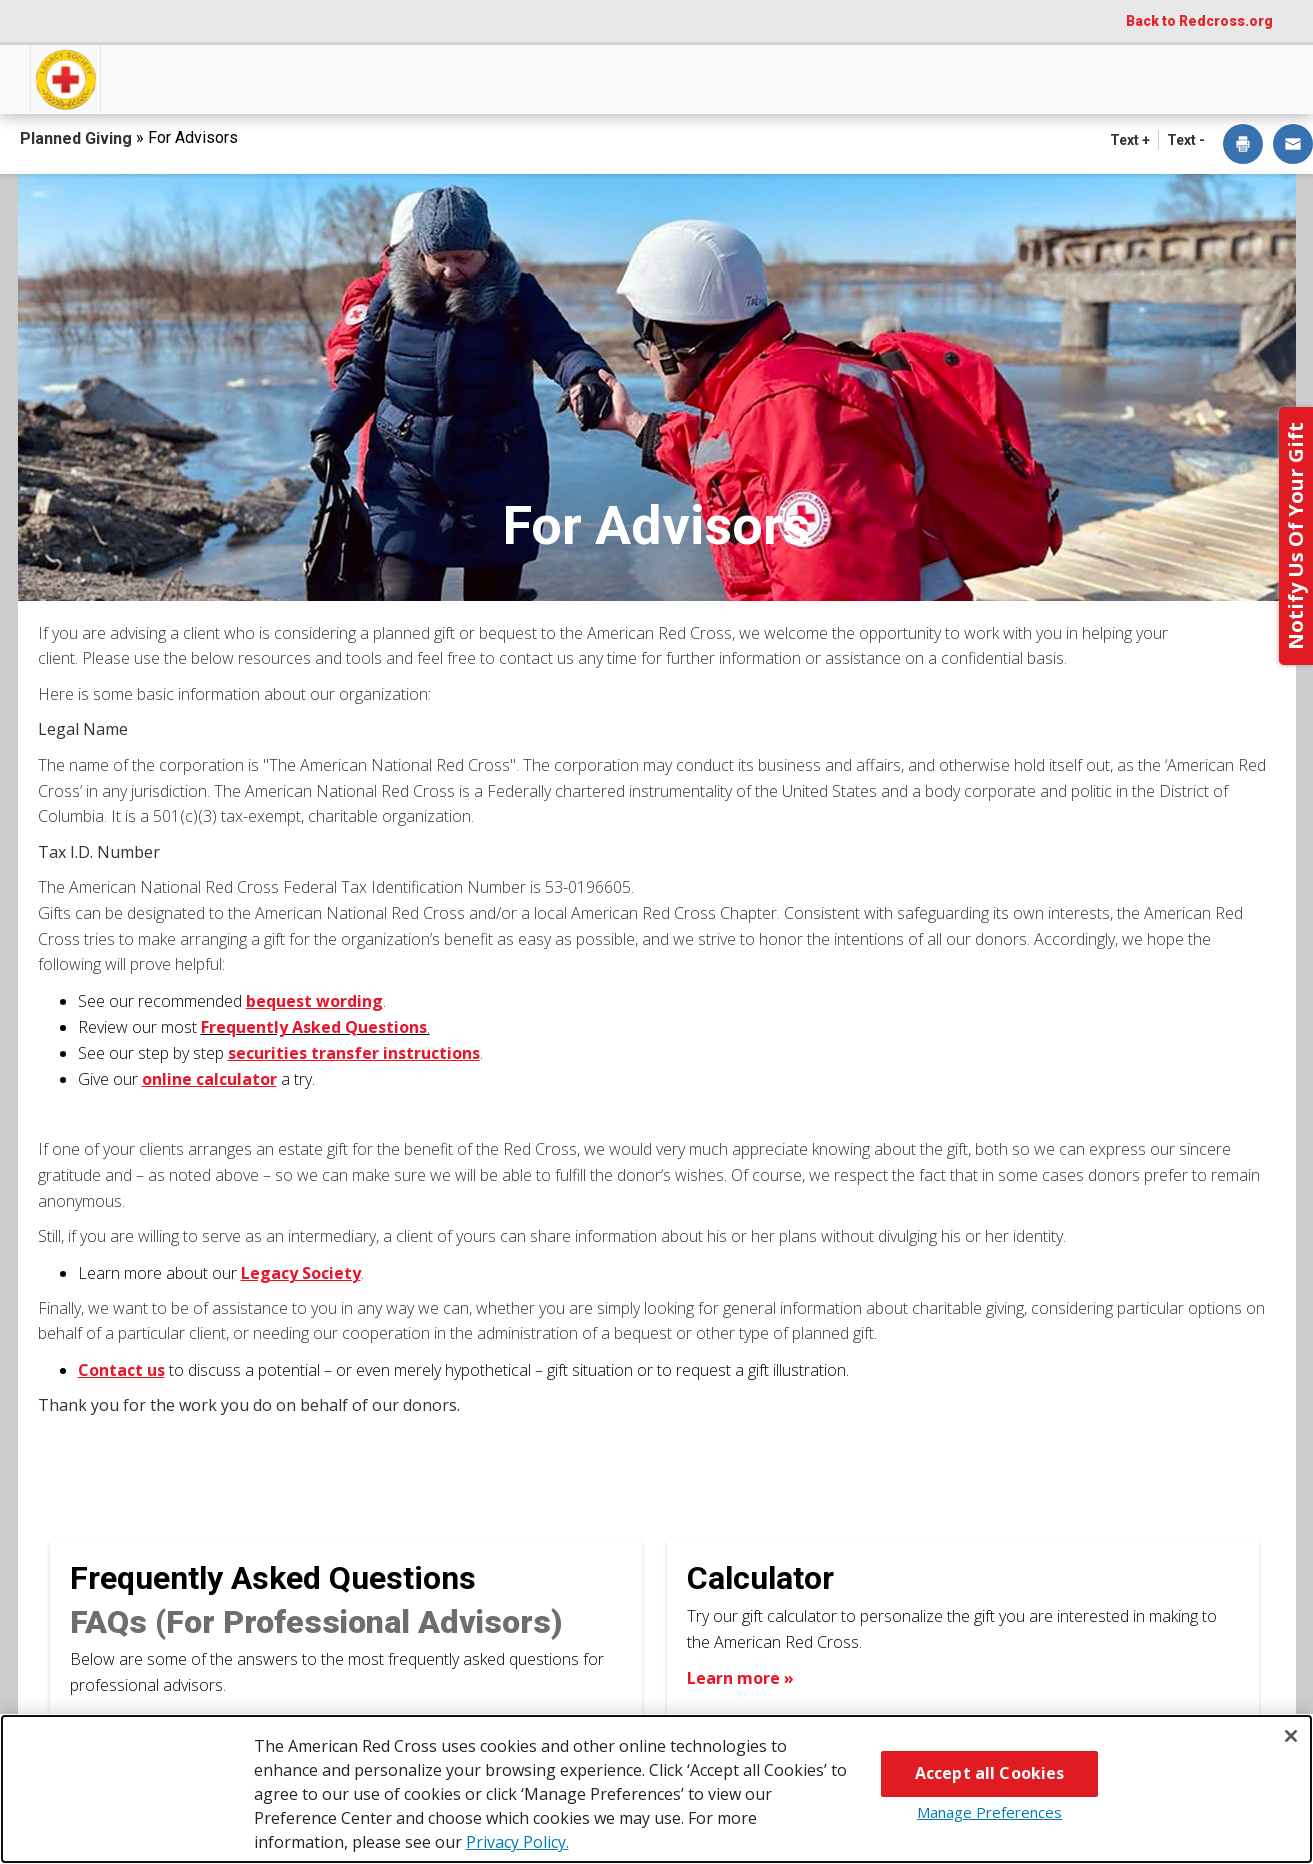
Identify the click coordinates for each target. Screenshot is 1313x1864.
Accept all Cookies (990, 1773)
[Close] (1291, 1736)
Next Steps (660, 77)
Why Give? (833, 77)
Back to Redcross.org (1199, 21)
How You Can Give (217, 77)
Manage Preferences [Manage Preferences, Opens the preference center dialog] (989, 1812)
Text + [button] (1130, 140)
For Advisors (1011, 77)
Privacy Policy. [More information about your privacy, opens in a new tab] (517, 1842)
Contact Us (1195, 77)
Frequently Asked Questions (273, 1578)
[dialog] (1243, 145)
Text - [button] (1186, 140)
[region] (656, 1789)
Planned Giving (78, 138)
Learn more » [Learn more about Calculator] (740, 1678)
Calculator (760, 1578)
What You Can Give (454, 77)
